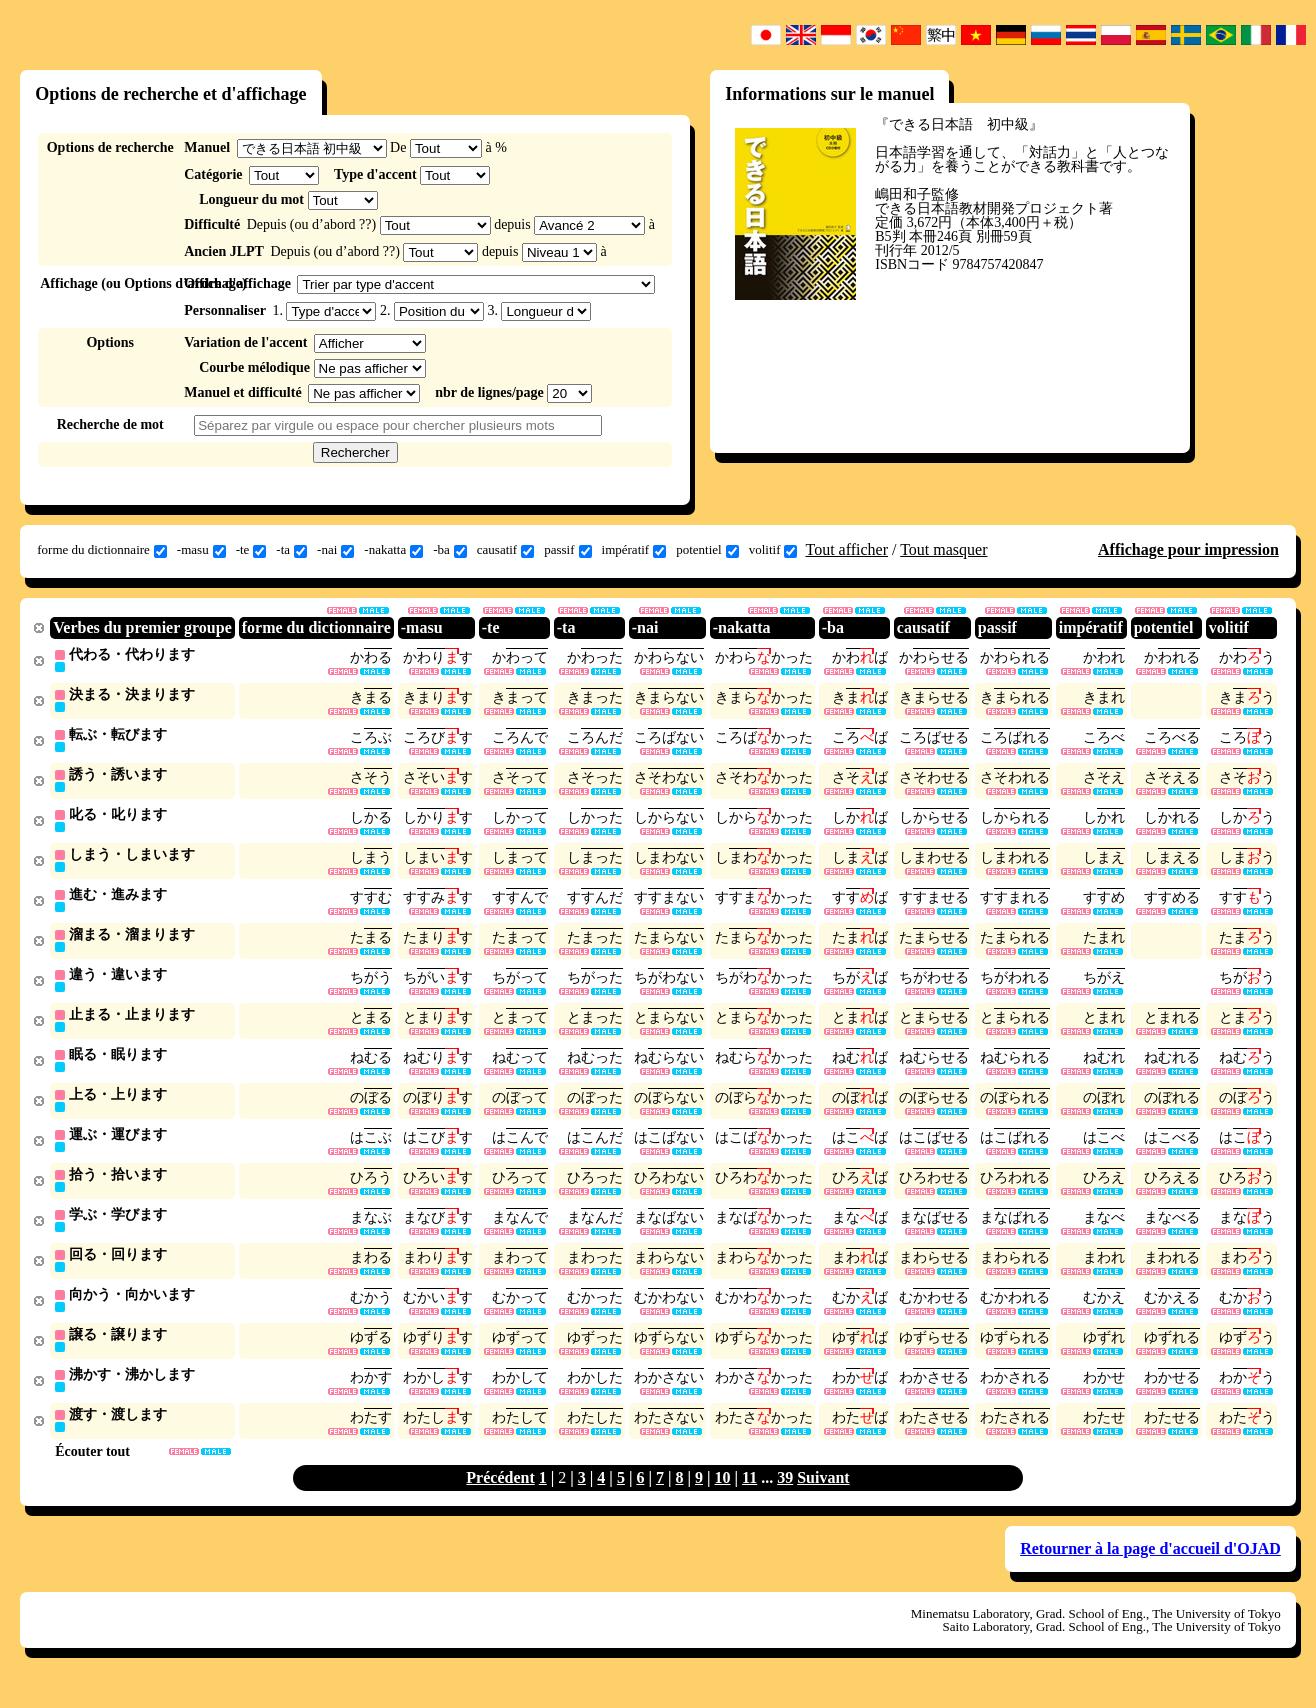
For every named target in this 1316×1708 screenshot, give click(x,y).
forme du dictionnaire (102, 550)
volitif (773, 550)
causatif (505, 550)
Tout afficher (846, 549)
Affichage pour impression (1188, 549)
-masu (201, 550)
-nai (335, 550)
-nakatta (393, 550)
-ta (291, 550)
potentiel (707, 550)
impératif (634, 550)
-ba (450, 550)
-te (251, 550)
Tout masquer (943, 549)
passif (567, 550)
